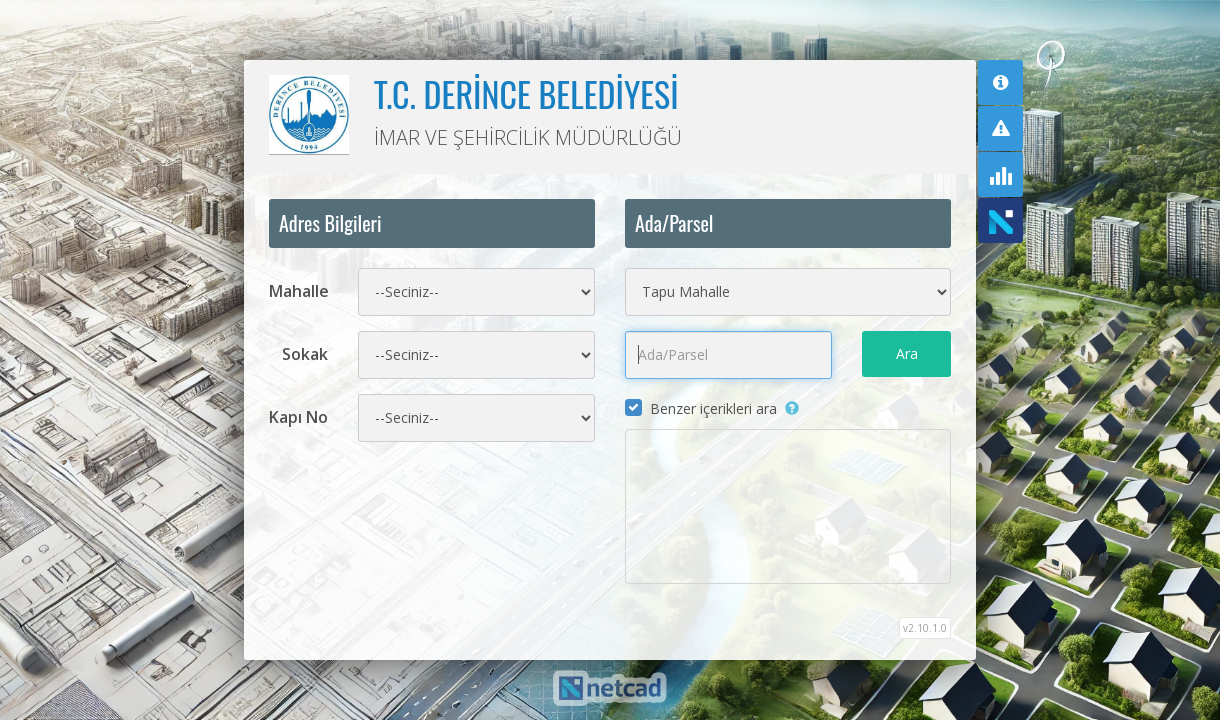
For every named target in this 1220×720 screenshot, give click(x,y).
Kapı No (298, 417)
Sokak (305, 354)
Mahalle (299, 291)
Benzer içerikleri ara (713, 408)
